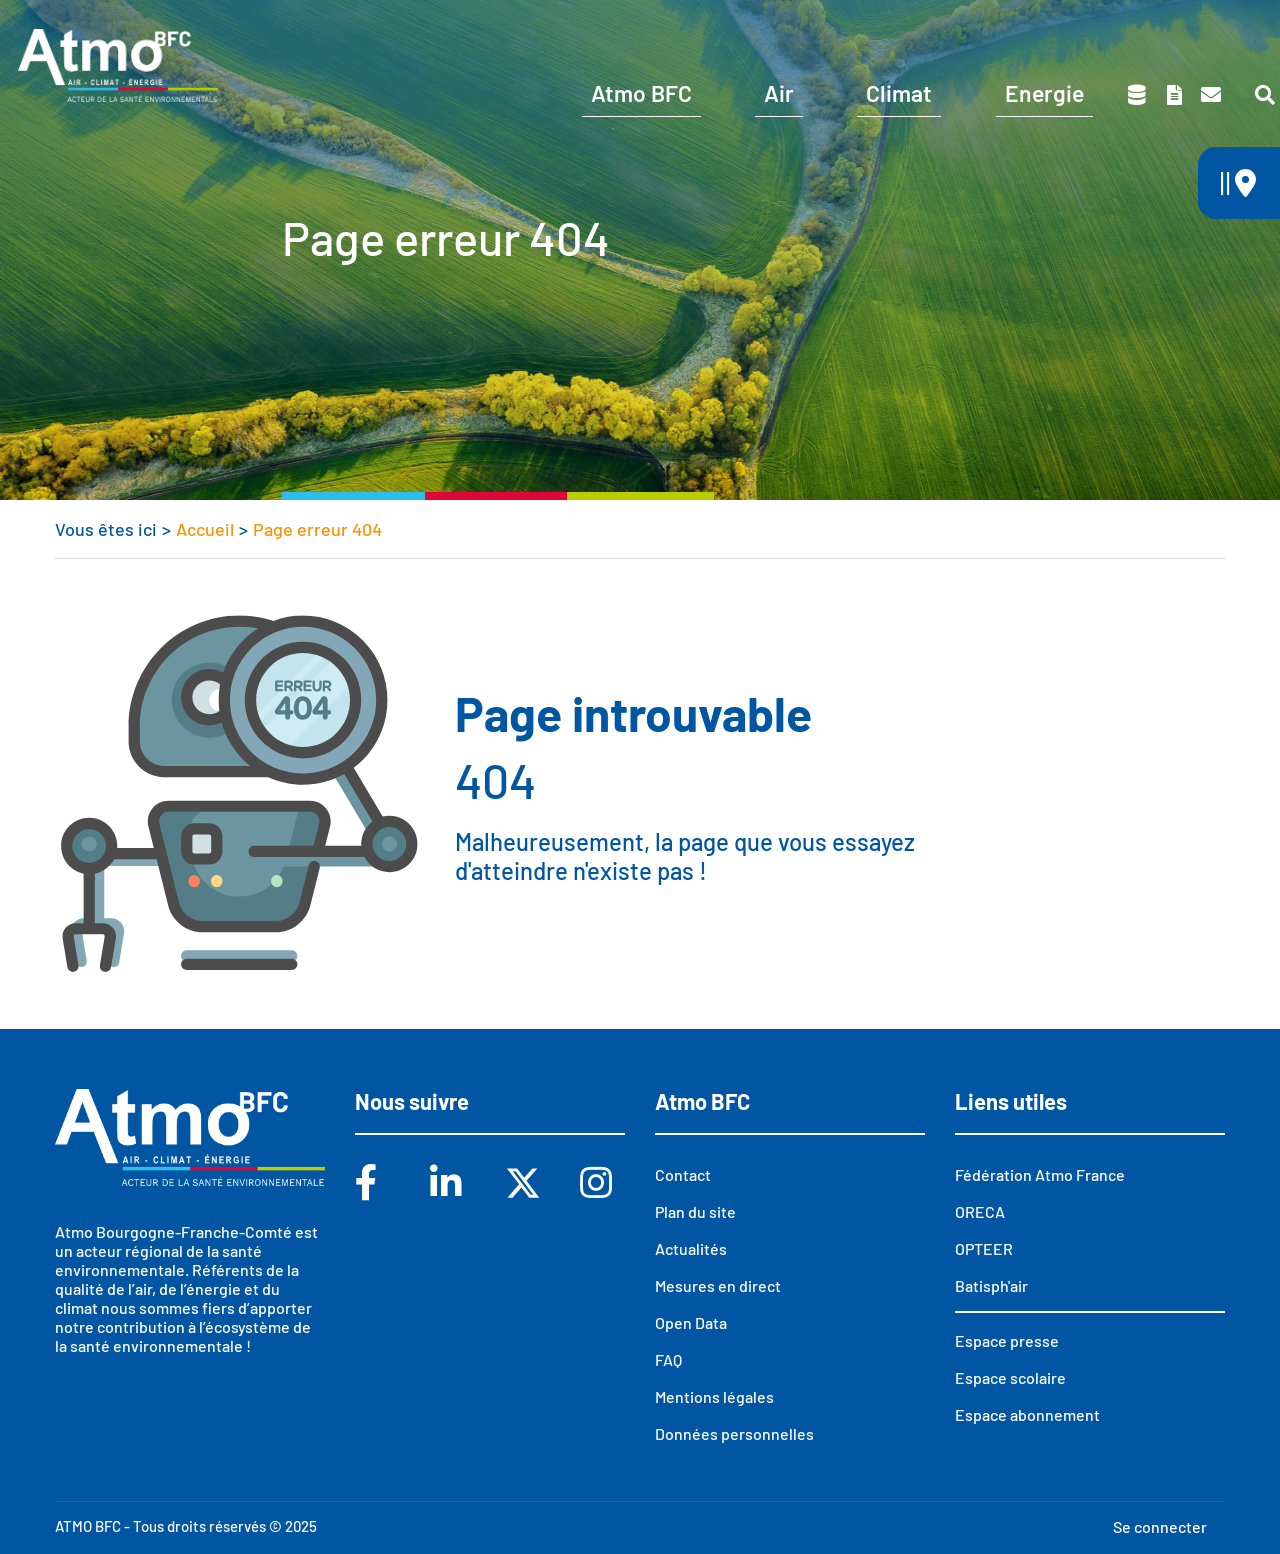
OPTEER (984, 1248)
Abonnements (882, 28)
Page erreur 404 (317, 529)
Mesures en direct (718, 1285)
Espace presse (1202, 28)
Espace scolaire (1042, 28)
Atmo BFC (641, 93)
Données (1137, 95)
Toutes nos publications (1174, 95)
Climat (899, 93)
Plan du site (695, 1211)
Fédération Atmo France (1040, 1174)
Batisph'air (991, 1285)
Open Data (691, 1322)
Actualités (691, 1248)
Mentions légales (714, 1396)
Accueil (205, 529)
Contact (1211, 95)
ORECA (980, 1211)
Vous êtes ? (722, 28)
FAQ (668, 1359)
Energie (1044, 93)
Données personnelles (734, 1433)
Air (779, 93)
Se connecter (1160, 1526)
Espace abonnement (1027, 1414)
